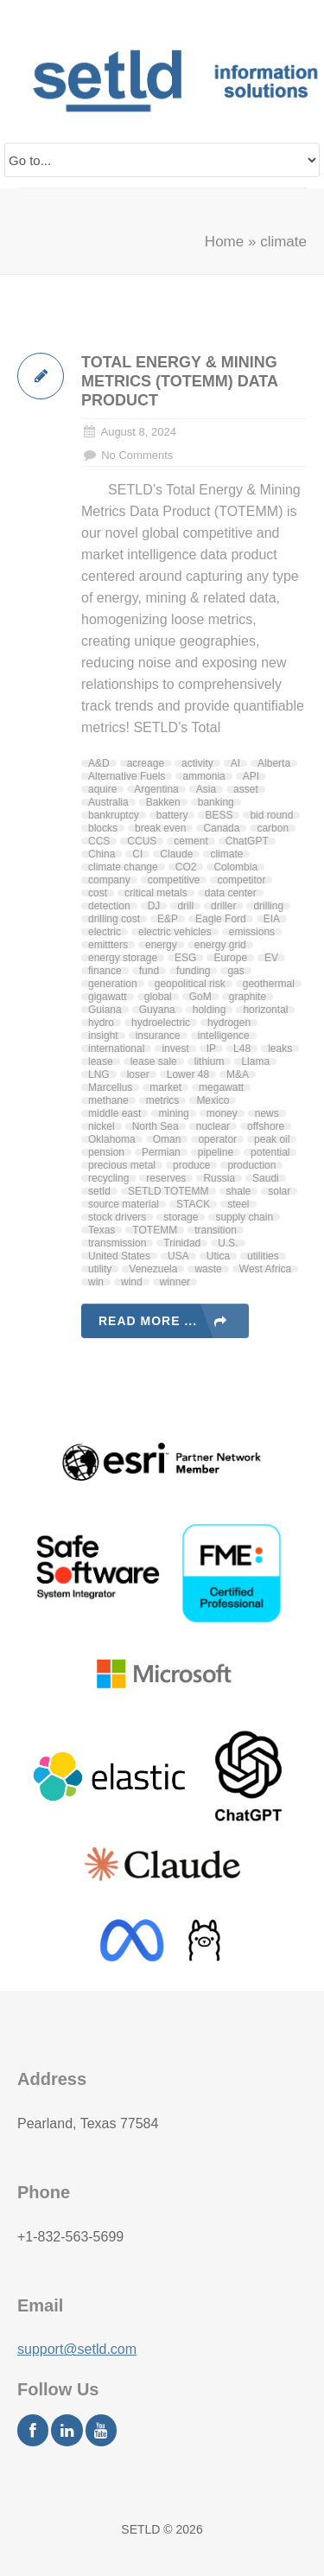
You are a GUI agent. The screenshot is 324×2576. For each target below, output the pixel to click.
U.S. (228, 1243)
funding (193, 970)
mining (173, 1113)
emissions (252, 931)
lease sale (153, 1061)
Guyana (157, 1009)
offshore (265, 1126)
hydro (101, 1022)
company (109, 880)
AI (235, 763)
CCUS (141, 841)
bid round (271, 815)
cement (190, 841)
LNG (99, 1074)
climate (226, 854)
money (222, 1113)
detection (109, 905)
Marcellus (110, 1087)
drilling (268, 905)
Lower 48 (188, 1074)
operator (217, 1139)
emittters (108, 944)
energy (161, 944)
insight (103, 1035)
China (101, 854)
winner (175, 1281)
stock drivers (117, 1217)
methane (108, 1100)
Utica (218, 1256)
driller (223, 905)
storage (180, 1217)
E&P (167, 918)
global (158, 996)
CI (137, 854)
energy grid (220, 944)
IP (211, 1048)
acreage (145, 763)
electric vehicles (175, 931)
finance (105, 970)
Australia (108, 802)
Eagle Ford (220, 918)
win (96, 1281)
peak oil (271, 1139)
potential (270, 1152)
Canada (221, 828)
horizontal (265, 1009)
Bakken (163, 802)
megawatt (221, 1087)
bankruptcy (113, 815)
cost (97, 892)
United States (119, 1256)
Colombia (235, 867)
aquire (102, 789)
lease (100, 1061)
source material (123, 1204)
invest (175, 1048)
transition (215, 1230)
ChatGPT (247, 841)
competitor (241, 880)
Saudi (265, 1178)
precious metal (122, 1165)
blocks (103, 828)
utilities (263, 1256)
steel (238, 1204)
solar (279, 1191)
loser (138, 1074)
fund (149, 970)
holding (209, 1009)
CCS (99, 841)
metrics (163, 1100)
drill (185, 905)
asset (245, 789)
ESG (185, 957)
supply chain (244, 1217)
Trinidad (181, 1243)
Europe (230, 957)
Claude (176, 854)
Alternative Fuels (126, 776)
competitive (174, 880)
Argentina (156, 789)
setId (99, 1191)
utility (99, 1269)
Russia (219, 1178)
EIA (272, 918)
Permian (161, 1152)
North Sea (155, 1126)
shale (238, 1191)
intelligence (224, 1035)
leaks (280, 1048)
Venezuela (153, 1269)
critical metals (155, 892)
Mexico (212, 1100)
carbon (273, 828)
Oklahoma (112, 1139)
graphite (247, 996)
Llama (255, 1061)
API (251, 776)
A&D (99, 763)
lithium (209, 1061)
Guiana (105, 1009)
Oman (167, 1139)
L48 (242, 1048)
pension (106, 1152)
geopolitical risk (190, 983)
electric (104, 931)
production (251, 1165)
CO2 (186, 867)
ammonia (203, 776)
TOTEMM (154, 1230)
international (116, 1048)
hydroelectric (160, 1022)
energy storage (122, 957)
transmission (117, 1243)
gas (235, 970)
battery (172, 815)
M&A (237, 1074)
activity (197, 763)
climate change (123, 867)
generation (112, 983)
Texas (101, 1230)
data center (231, 892)
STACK (193, 1204)
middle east (114, 1113)
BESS (218, 815)
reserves (166, 1178)
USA (178, 1256)
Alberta (273, 763)
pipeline (215, 1152)
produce (191, 1165)
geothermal (269, 983)
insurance (158, 1035)
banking (216, 802)
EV (271, 957)
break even (160, 828)
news (267, 1113)
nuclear (213, 1126)
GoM (200, 996)
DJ (154, 905)
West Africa (265, 1269)
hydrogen (229, 1022)
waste (207, 1269)
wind (132, 1281)
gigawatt (107, 996)
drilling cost (114, 918)
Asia (206, 789)
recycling (108, 1178)
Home (224, 241)
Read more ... (147, 1321)
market (165, 1087)
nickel (101, 1126)
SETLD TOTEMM (168, 1191)
